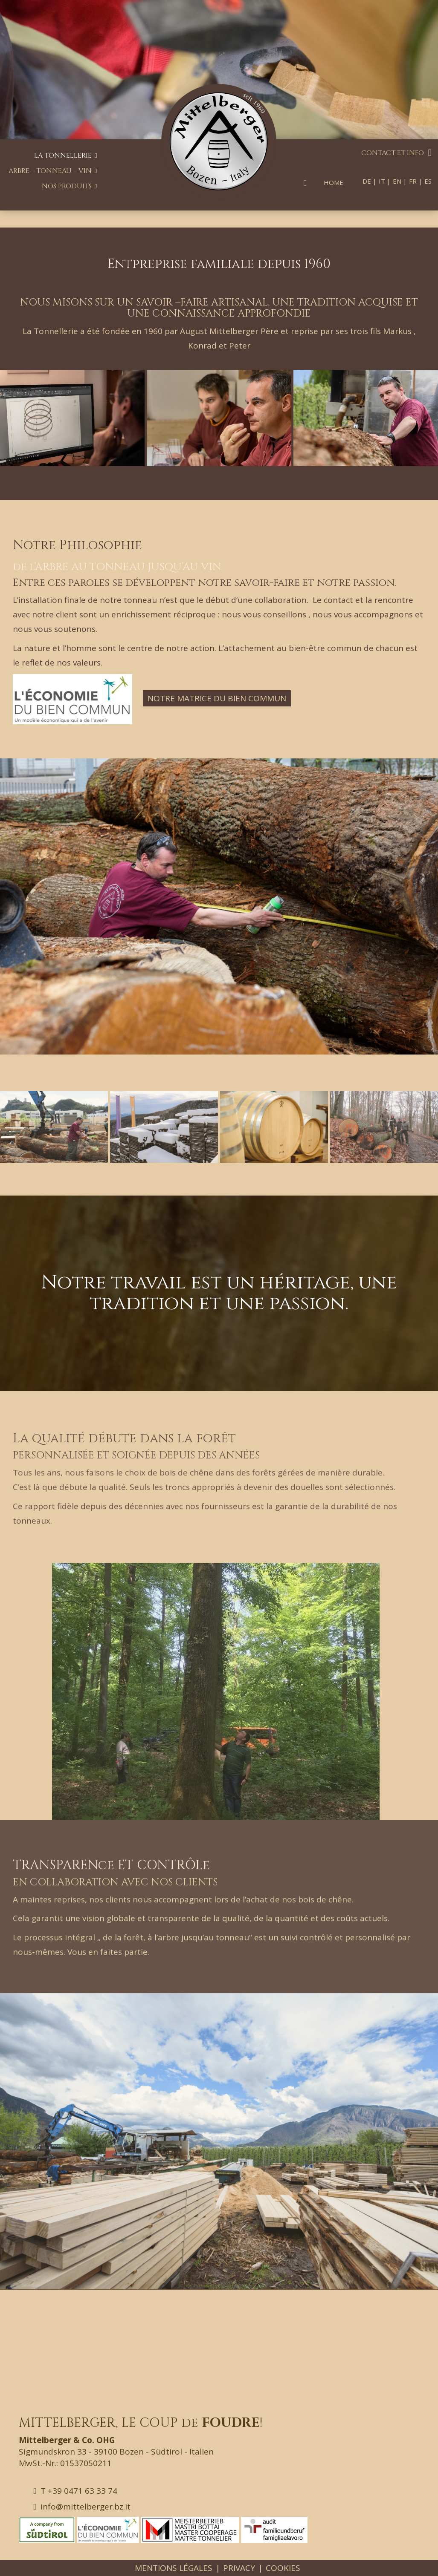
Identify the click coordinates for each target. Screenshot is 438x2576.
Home (333, 182)
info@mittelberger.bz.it (82, 2506)
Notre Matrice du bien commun (217, 698)
